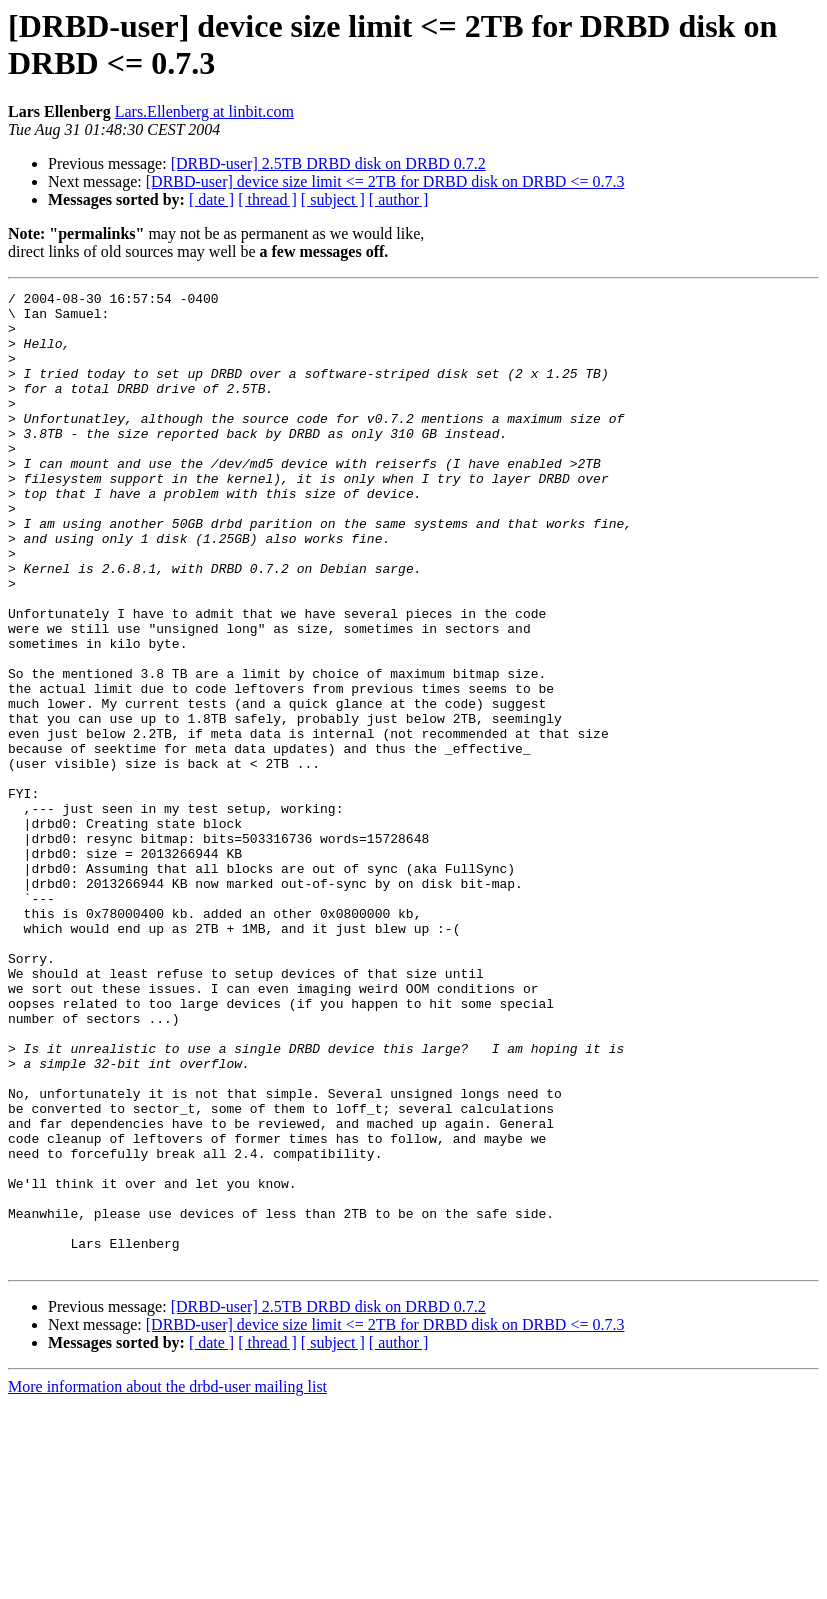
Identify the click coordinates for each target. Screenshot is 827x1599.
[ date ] (211, 199)
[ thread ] (267, 199)
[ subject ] (333, 199)
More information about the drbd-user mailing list (167, 1581)
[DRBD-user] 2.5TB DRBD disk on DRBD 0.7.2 (328, 163)
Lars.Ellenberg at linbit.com (204, 111)
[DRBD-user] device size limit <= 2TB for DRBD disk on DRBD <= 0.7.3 (385, 181)
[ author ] (399, 199)
